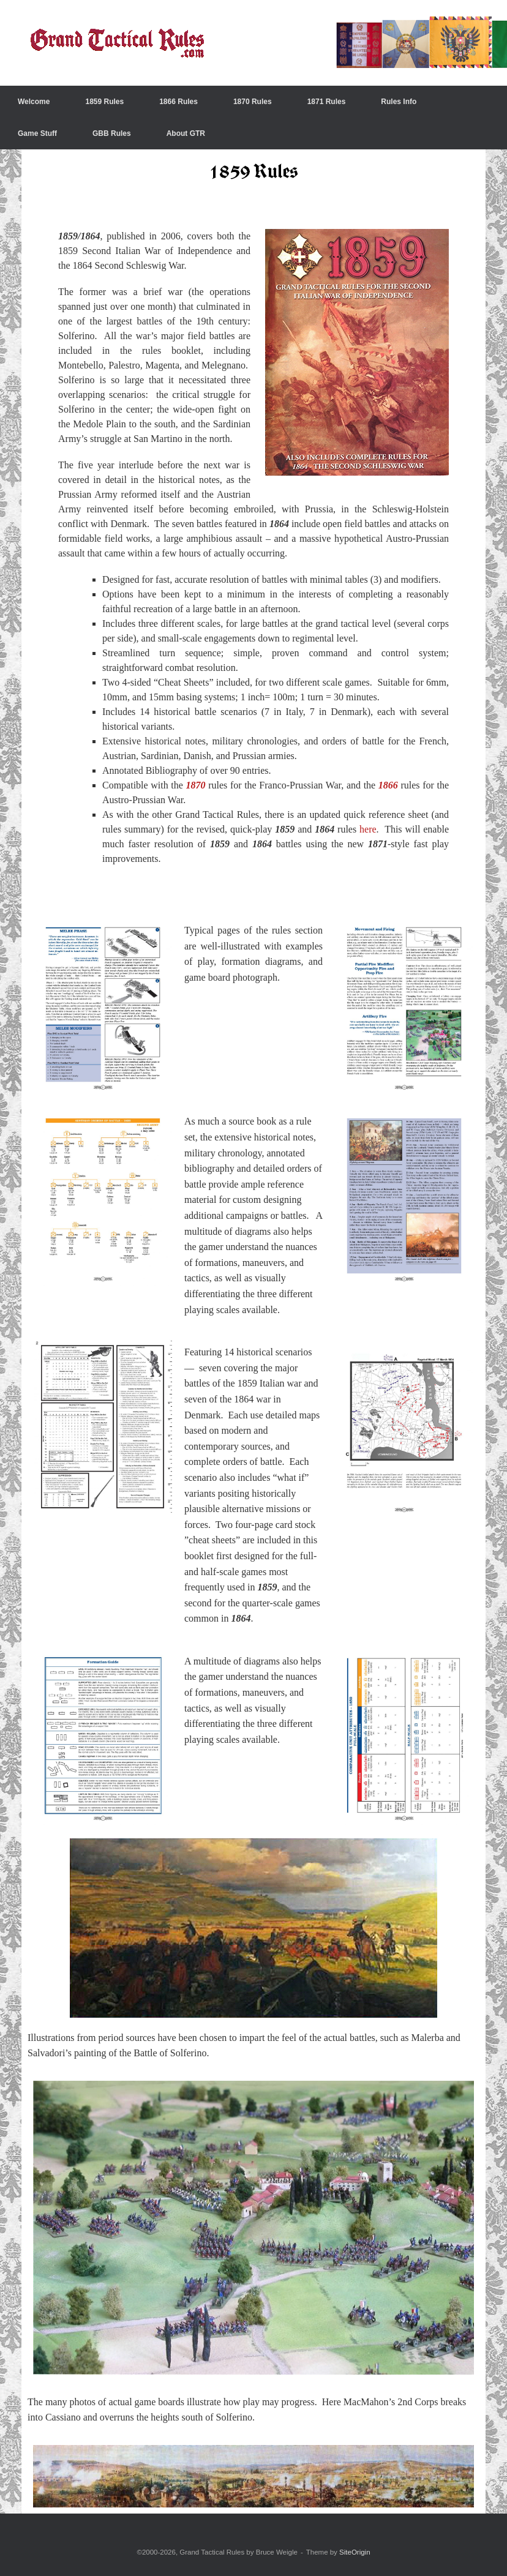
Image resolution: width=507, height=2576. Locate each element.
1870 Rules (252, 101)
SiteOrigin (354, 2552)
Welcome (34, 101)
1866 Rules (178, 101)
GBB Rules (111, 133)
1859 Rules (104, 101)
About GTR (186, 133)
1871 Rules (326, 101)
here (368, 829)
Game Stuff (37, 133)
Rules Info (398, 101)
